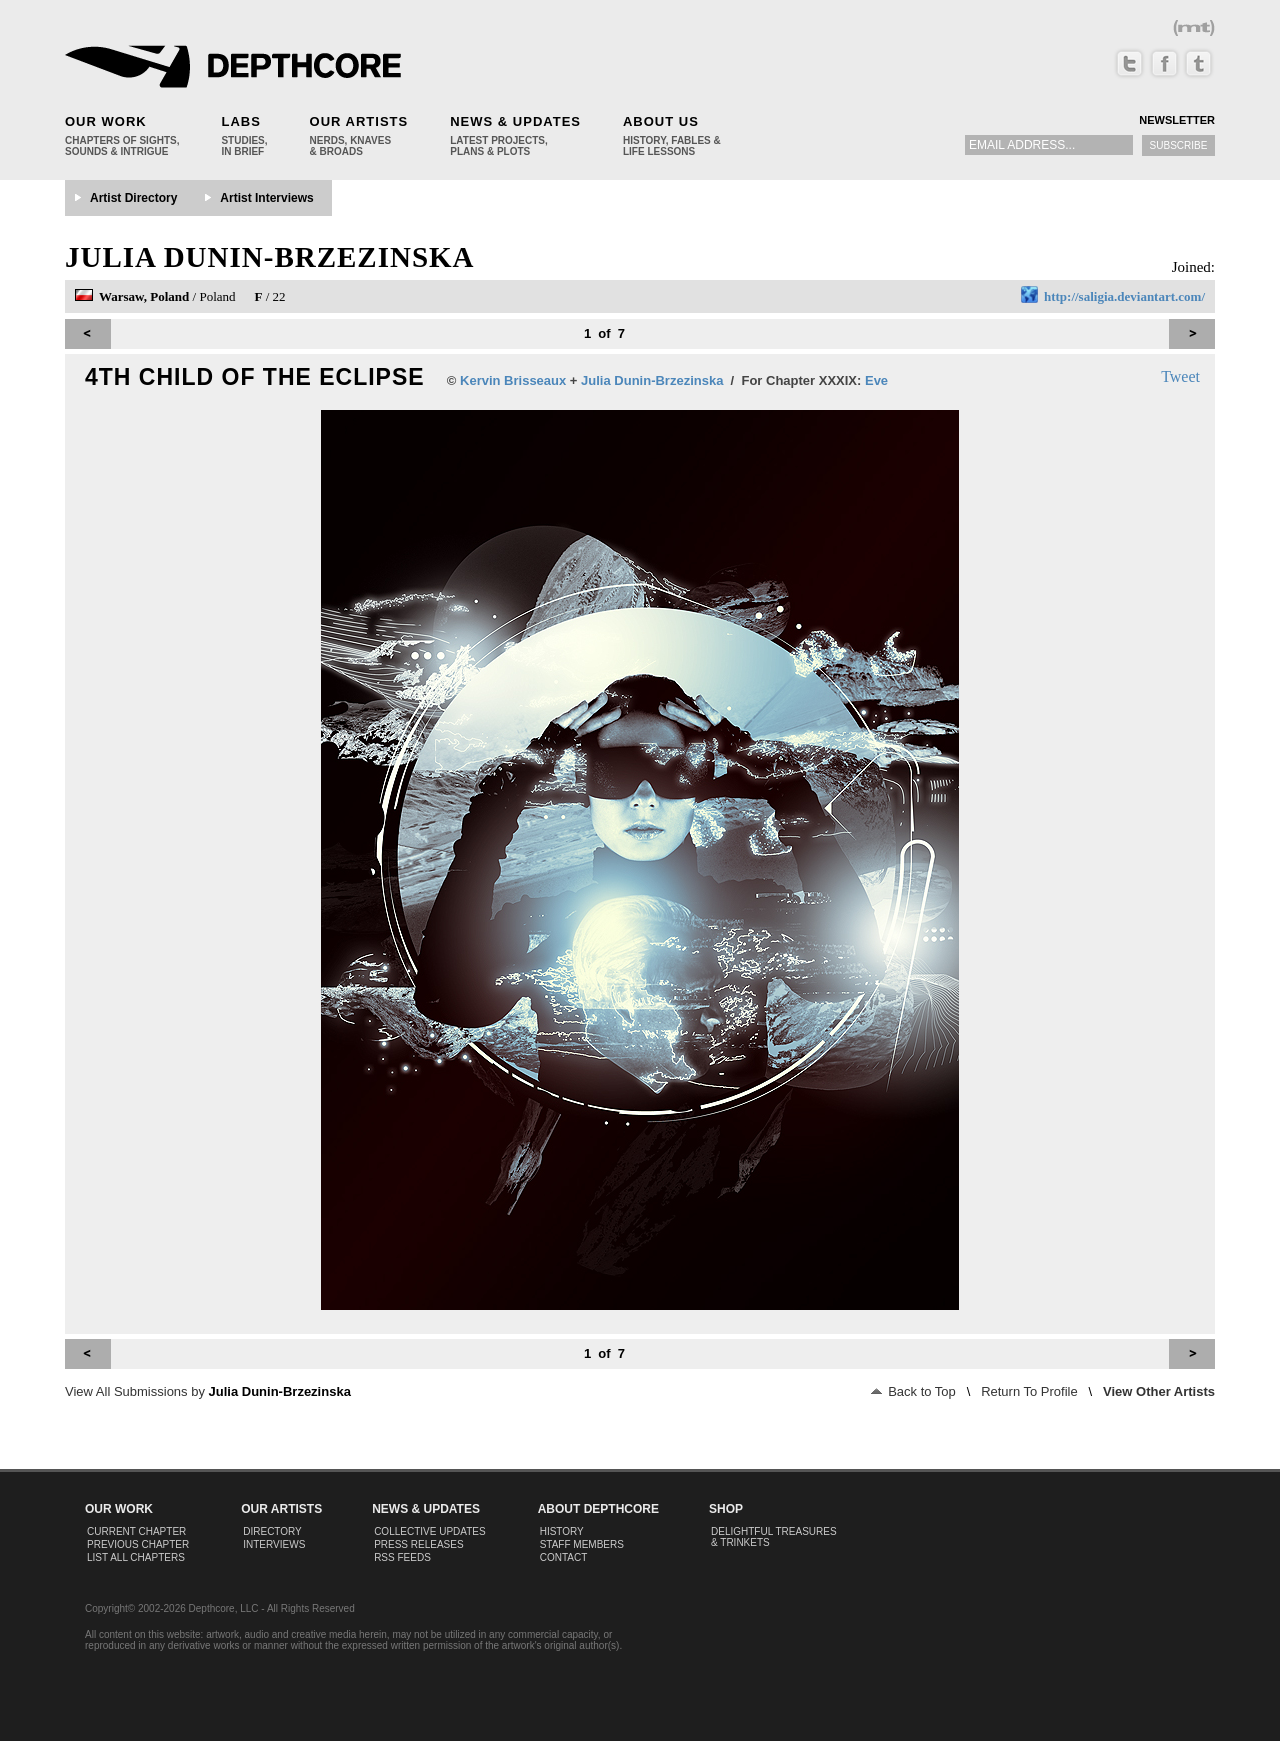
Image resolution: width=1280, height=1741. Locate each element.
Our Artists (359, 121)
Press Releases (418, 1544)
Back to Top (913, 1391)
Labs (240, 121)
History (562, 1531)
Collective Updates (430, 1531)
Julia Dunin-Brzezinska (270, 257)
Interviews (274, 1544)
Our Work (106, 121)
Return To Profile (1029, 1391)
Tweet (1180, 376)
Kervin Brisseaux (513, 380)
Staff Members (582, 1544)
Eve (876, 380)
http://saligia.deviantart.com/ (1124, 296)
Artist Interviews (266, 198)
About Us (661, 121)
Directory (272, 1531)
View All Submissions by (208, 1391)
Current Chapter (136, 1531)
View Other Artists (1159, 1391)
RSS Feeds (402, 1557)
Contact (564, 1557)
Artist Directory (133, 198)
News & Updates (515, 121)
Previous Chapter (138, 1544)
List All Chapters (136, 1557)
